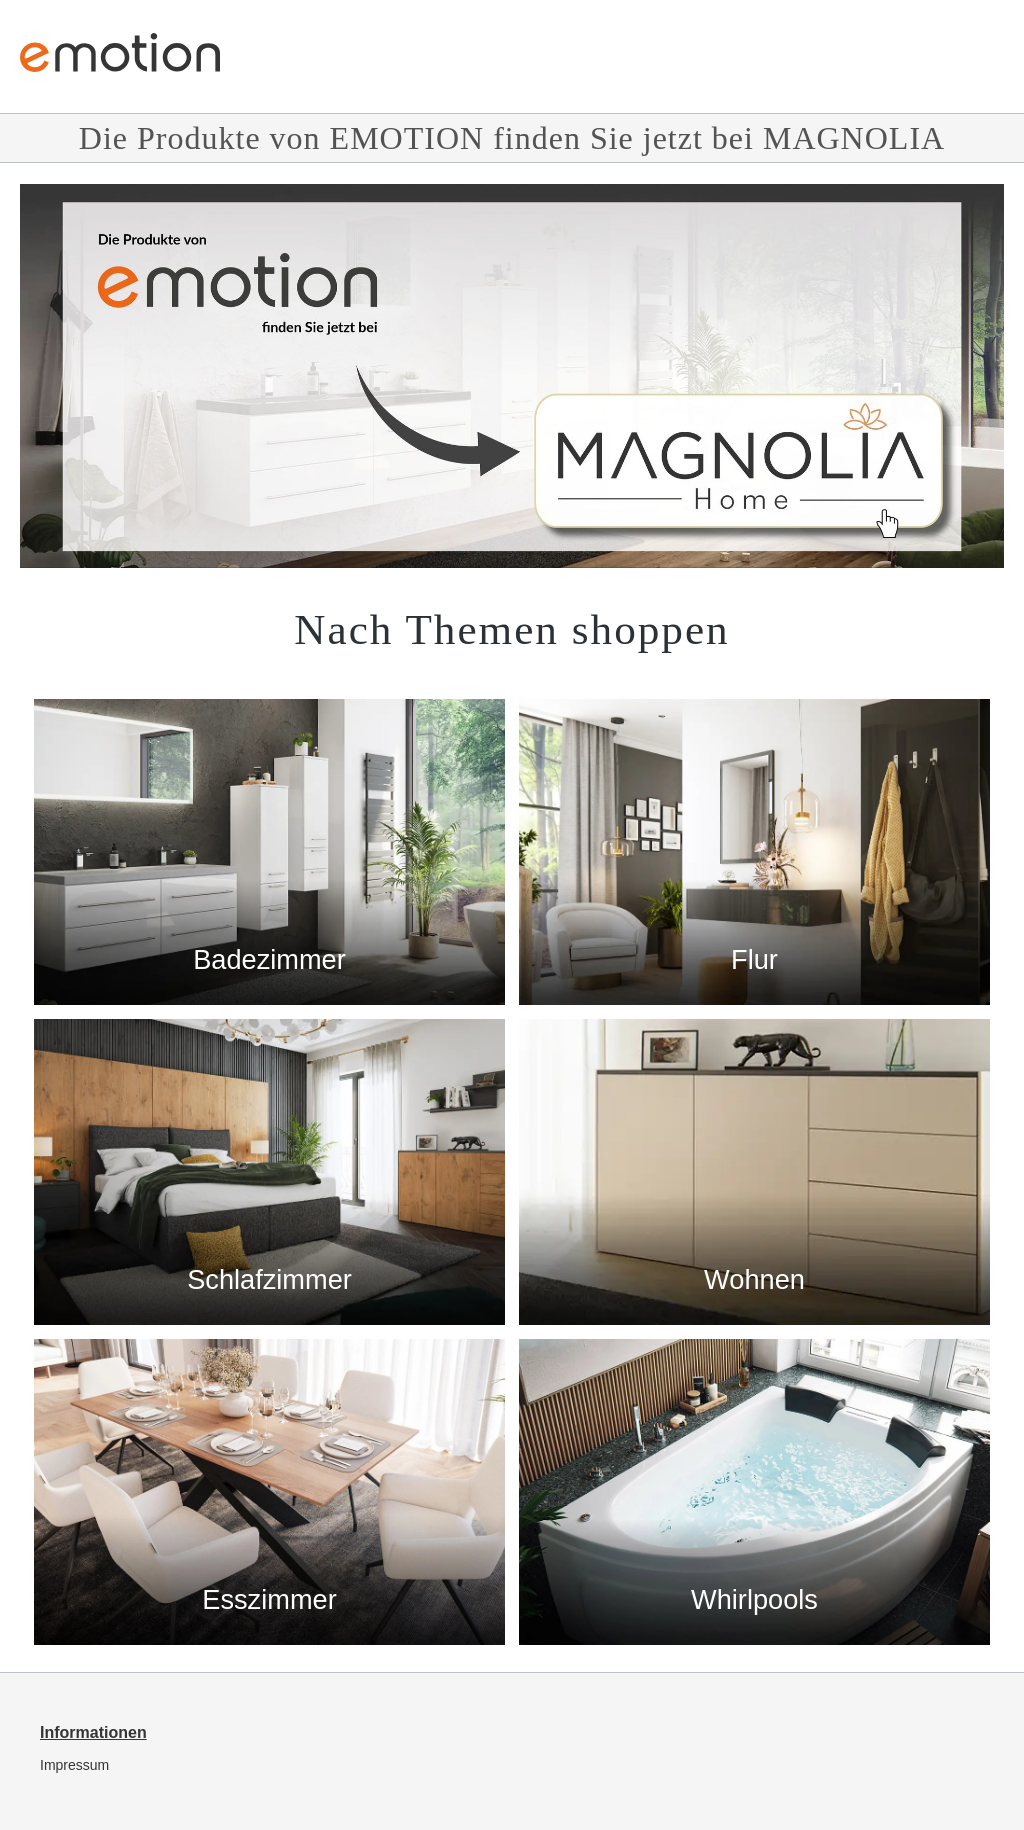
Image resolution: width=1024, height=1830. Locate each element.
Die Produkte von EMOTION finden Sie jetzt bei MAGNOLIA (512, 138)
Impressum (74, 1765)
